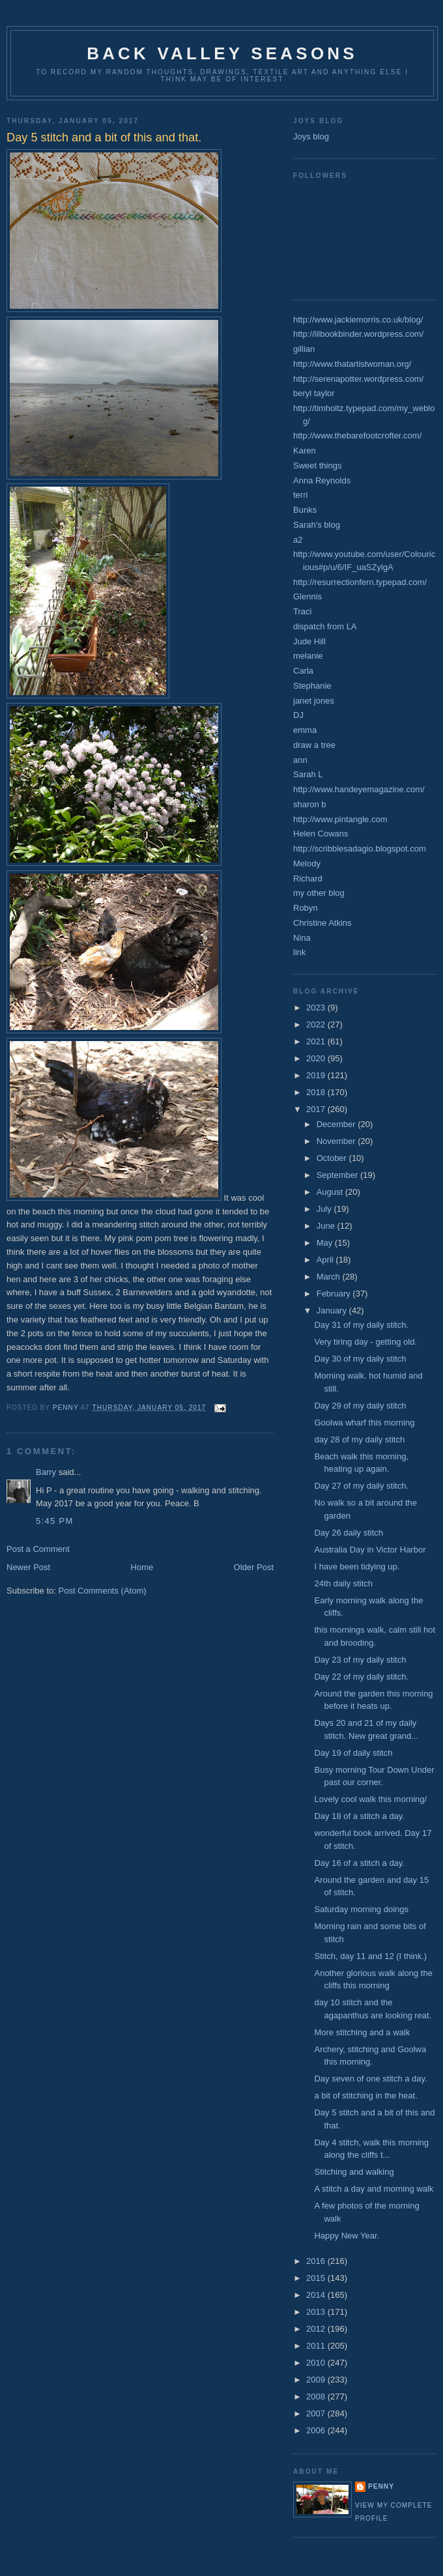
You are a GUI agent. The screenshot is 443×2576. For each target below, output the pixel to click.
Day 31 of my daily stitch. (361, 1325)
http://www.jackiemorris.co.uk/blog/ (358, 319)
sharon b (309, 804)
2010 (317, 2363)
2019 (317, 1075)
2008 (317, 2396)
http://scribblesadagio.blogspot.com (359, 848)
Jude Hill (309, 641)
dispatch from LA (325, 626)
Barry (46, 1472)
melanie (308, 656)
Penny (381, 2486)
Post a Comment (38, 1549)
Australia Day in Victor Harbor (369, 1549)
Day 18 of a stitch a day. (359, 1816)
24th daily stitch (343, 1583)
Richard (307, 878)
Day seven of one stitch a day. (370, 2078)
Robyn (305, 908)
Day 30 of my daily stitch (360, 1359)
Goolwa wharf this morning (364, 1422)
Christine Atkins (322, 923)
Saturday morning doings (361, 1909)
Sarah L (308, 774)
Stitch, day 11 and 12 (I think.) (370, 1956)
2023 (317, 1007)
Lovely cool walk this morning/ (370, 1799)
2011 (317, 2346)
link (299, 952)
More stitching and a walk (362, 2032)
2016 (317, 2261)
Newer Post (28, 1567)
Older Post (254, 1567)
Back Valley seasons (222, 53)
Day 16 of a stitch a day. (359, 1863)
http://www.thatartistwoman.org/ (352, 364)
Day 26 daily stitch (348, 1533)
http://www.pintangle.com (340, 819)
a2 (297, 540)
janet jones (313, 701)
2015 (317, 2278)
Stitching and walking (353, 2172)
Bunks (305, 510)
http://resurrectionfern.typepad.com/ (360, 582)
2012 (317, 2329)
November (337, 1141)
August (331, 1192)
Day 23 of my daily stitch (360, 1660)
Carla (303, 671)
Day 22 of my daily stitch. (361, 1677)
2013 (317, 2312)
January (333, 1310)
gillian (304, 349)
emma (305, 730)
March (330, 1276)
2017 (317, 1109)
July (325, 1209)
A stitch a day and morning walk (373, 2189)
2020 (317, 1058)
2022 (317, 1024)
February (335, 1293)
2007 (317, 2413)
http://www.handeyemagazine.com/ (359, 789)
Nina (302, 938)
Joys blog (311, 136)
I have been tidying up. (356, 1566)
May (326, 1243)
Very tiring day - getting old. (365, 1342)
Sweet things (317, 465)
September (338, 1175)
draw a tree (314, 745)
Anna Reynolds (321, 480)
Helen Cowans (321, 833)
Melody (307, 863)
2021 (317, 1041)
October (333, 1158)
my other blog (319, 893)
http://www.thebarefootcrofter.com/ (357, 435)
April (326, 1260)
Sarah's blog (316, 525)
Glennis (307, 596)
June (327, 1226)
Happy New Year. (346, 2235)
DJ (298, 715)
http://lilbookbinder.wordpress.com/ (358, 334)
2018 (317, 1092)
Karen (304, 450)
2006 (317, 2430)
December (337, 1124)
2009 (317, 2379)
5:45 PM (55, 1521)
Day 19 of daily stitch (353, 1753)
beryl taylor (314, 393)
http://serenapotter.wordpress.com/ (358, 379)
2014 (317, 2295)
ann (300, 760)
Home (142, 1567)
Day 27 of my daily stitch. (361, 1486)
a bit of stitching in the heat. (365, 2095)
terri (300, 495)
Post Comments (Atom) (103, 1591)
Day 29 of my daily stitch (360, 1405)
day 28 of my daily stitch (359, 1439)
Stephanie (312, 686)
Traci (302, 611)
